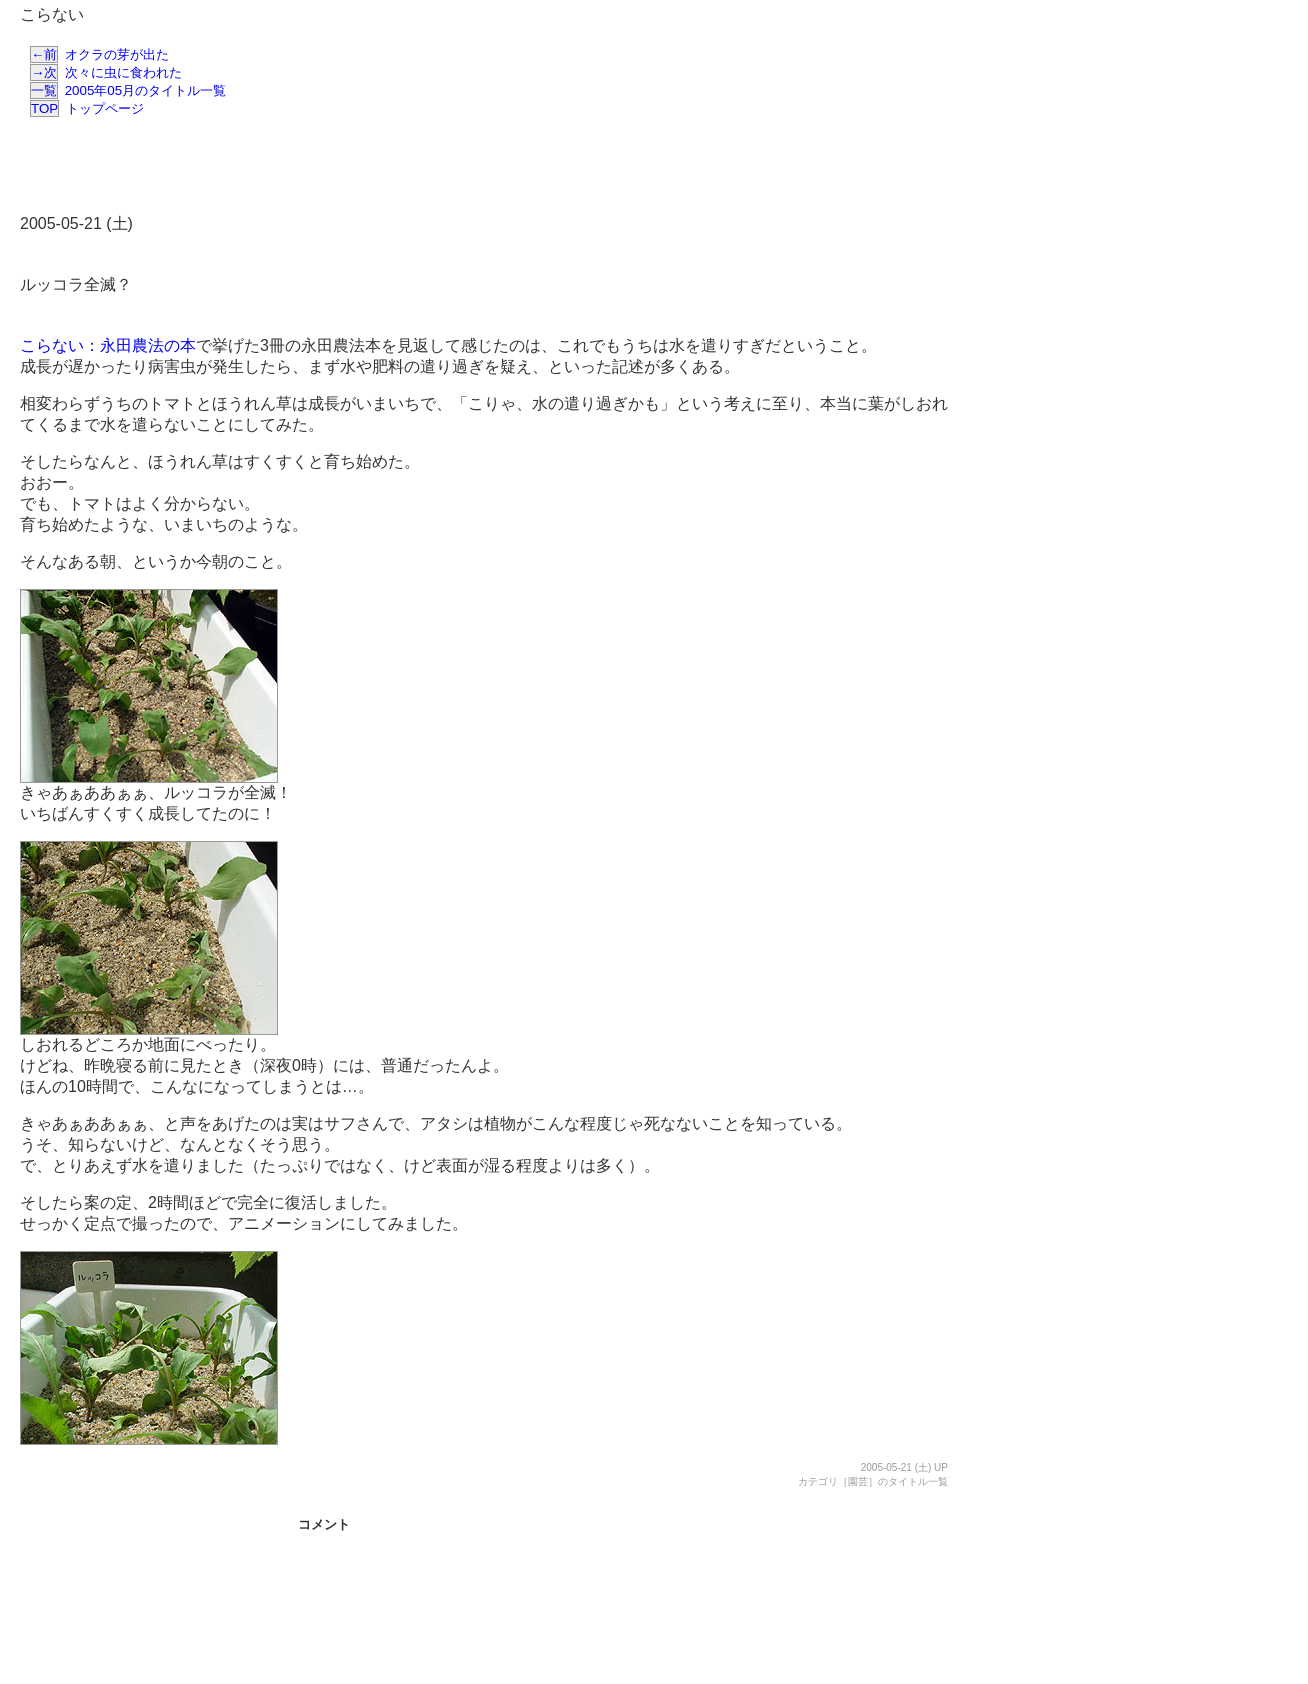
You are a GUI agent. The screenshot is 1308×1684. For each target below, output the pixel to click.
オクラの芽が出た (99, 54)
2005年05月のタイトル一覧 (128, 90)
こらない (52, 14)
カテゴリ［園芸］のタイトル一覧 (873, 1481)
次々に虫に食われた (106, 72)
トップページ (87, 108)
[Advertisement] (478, 168)
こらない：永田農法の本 (108, 345)
